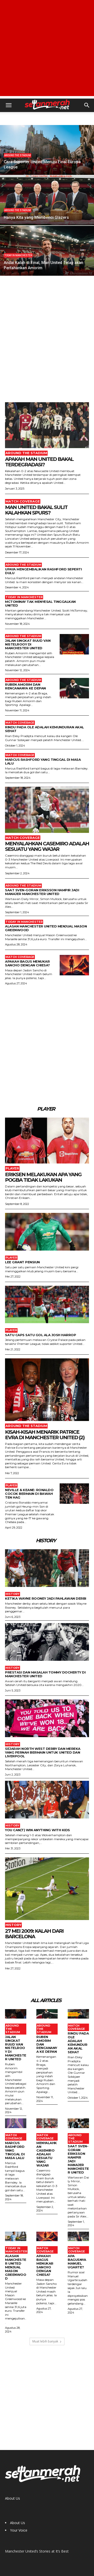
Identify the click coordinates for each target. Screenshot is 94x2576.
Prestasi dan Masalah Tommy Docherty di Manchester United (45, 1674)
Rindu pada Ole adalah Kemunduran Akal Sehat (44, 729)
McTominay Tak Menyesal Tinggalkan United (40, 603)
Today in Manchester (18, 255)
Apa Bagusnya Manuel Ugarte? (77, 2261)
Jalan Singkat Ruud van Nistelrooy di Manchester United (27, 644)
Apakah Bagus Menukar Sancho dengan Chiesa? (27, 963)
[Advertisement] (47, 49)
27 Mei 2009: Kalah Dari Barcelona (34, 1933)
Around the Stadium (17, 155)
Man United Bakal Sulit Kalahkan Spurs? (36, 510)
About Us (12, 2498)
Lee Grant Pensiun (22, 1262)
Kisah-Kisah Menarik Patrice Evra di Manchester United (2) (44, 1434)
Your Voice (18, 2530)
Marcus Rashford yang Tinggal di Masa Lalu (43, 761)
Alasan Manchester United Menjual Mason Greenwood (46, 928)
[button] (9, 105)
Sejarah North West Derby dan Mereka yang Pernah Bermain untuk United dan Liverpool (42, 1752)
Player (12, 1168)
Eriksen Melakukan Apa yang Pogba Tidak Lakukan (43, 1177)
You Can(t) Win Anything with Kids (37, 1830)
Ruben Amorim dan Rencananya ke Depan (25, 686)
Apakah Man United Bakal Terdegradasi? (39, 462)
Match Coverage (23, 501)
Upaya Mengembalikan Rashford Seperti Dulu (43, 571)
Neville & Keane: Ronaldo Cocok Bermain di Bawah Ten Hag (29, 1493)
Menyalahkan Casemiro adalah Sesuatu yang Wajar (47, 846)
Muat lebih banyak (47, 2341)
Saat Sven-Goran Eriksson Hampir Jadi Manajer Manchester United (42, 892)
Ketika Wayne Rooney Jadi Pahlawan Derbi (45, 1598)
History (13, 1594)
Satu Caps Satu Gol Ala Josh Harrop (40, 1335)
